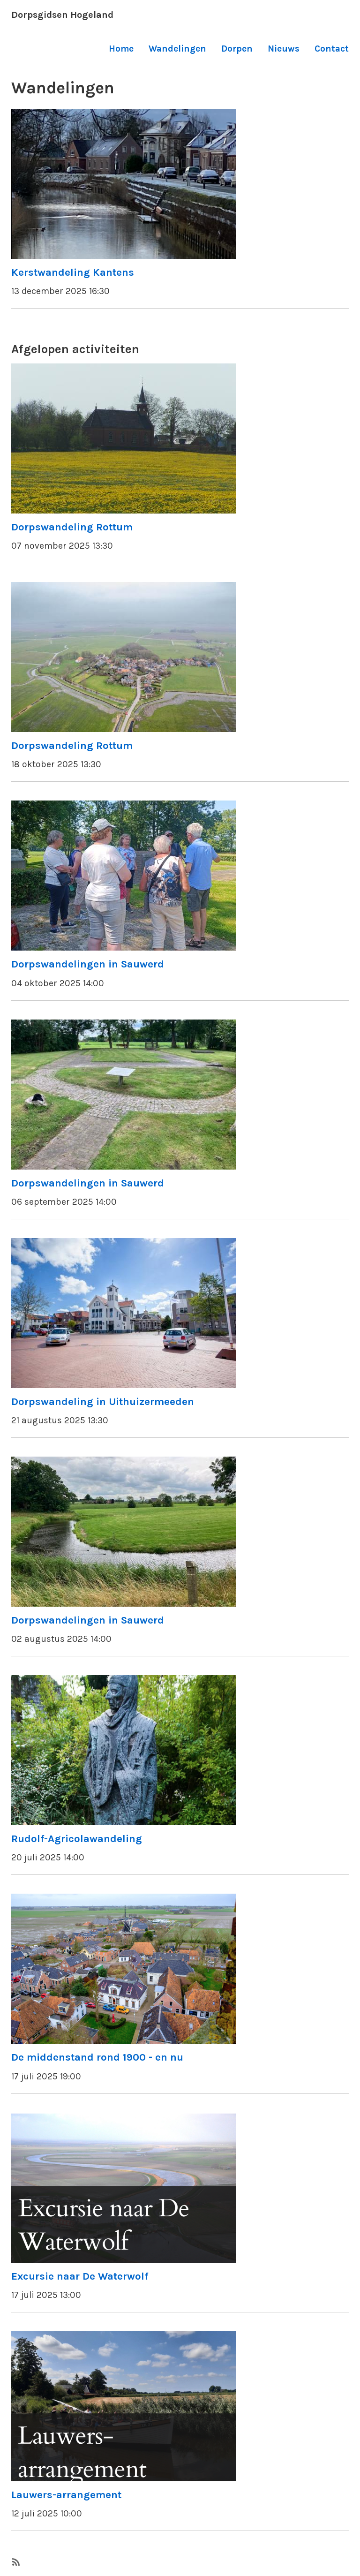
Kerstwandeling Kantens (72, 272)
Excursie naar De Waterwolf (79, 2276)
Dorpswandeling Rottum (72, 527)
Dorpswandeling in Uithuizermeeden (102, 1401)
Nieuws (284, 48)
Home (121, 48)
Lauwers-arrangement (66, 2494)
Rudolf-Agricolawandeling (76, 1838)
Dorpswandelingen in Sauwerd (87, 964)
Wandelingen (177, 48)
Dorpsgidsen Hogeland (62, 14)
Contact (332, 48)
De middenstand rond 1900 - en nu (97, 2057)
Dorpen (237, 48)
